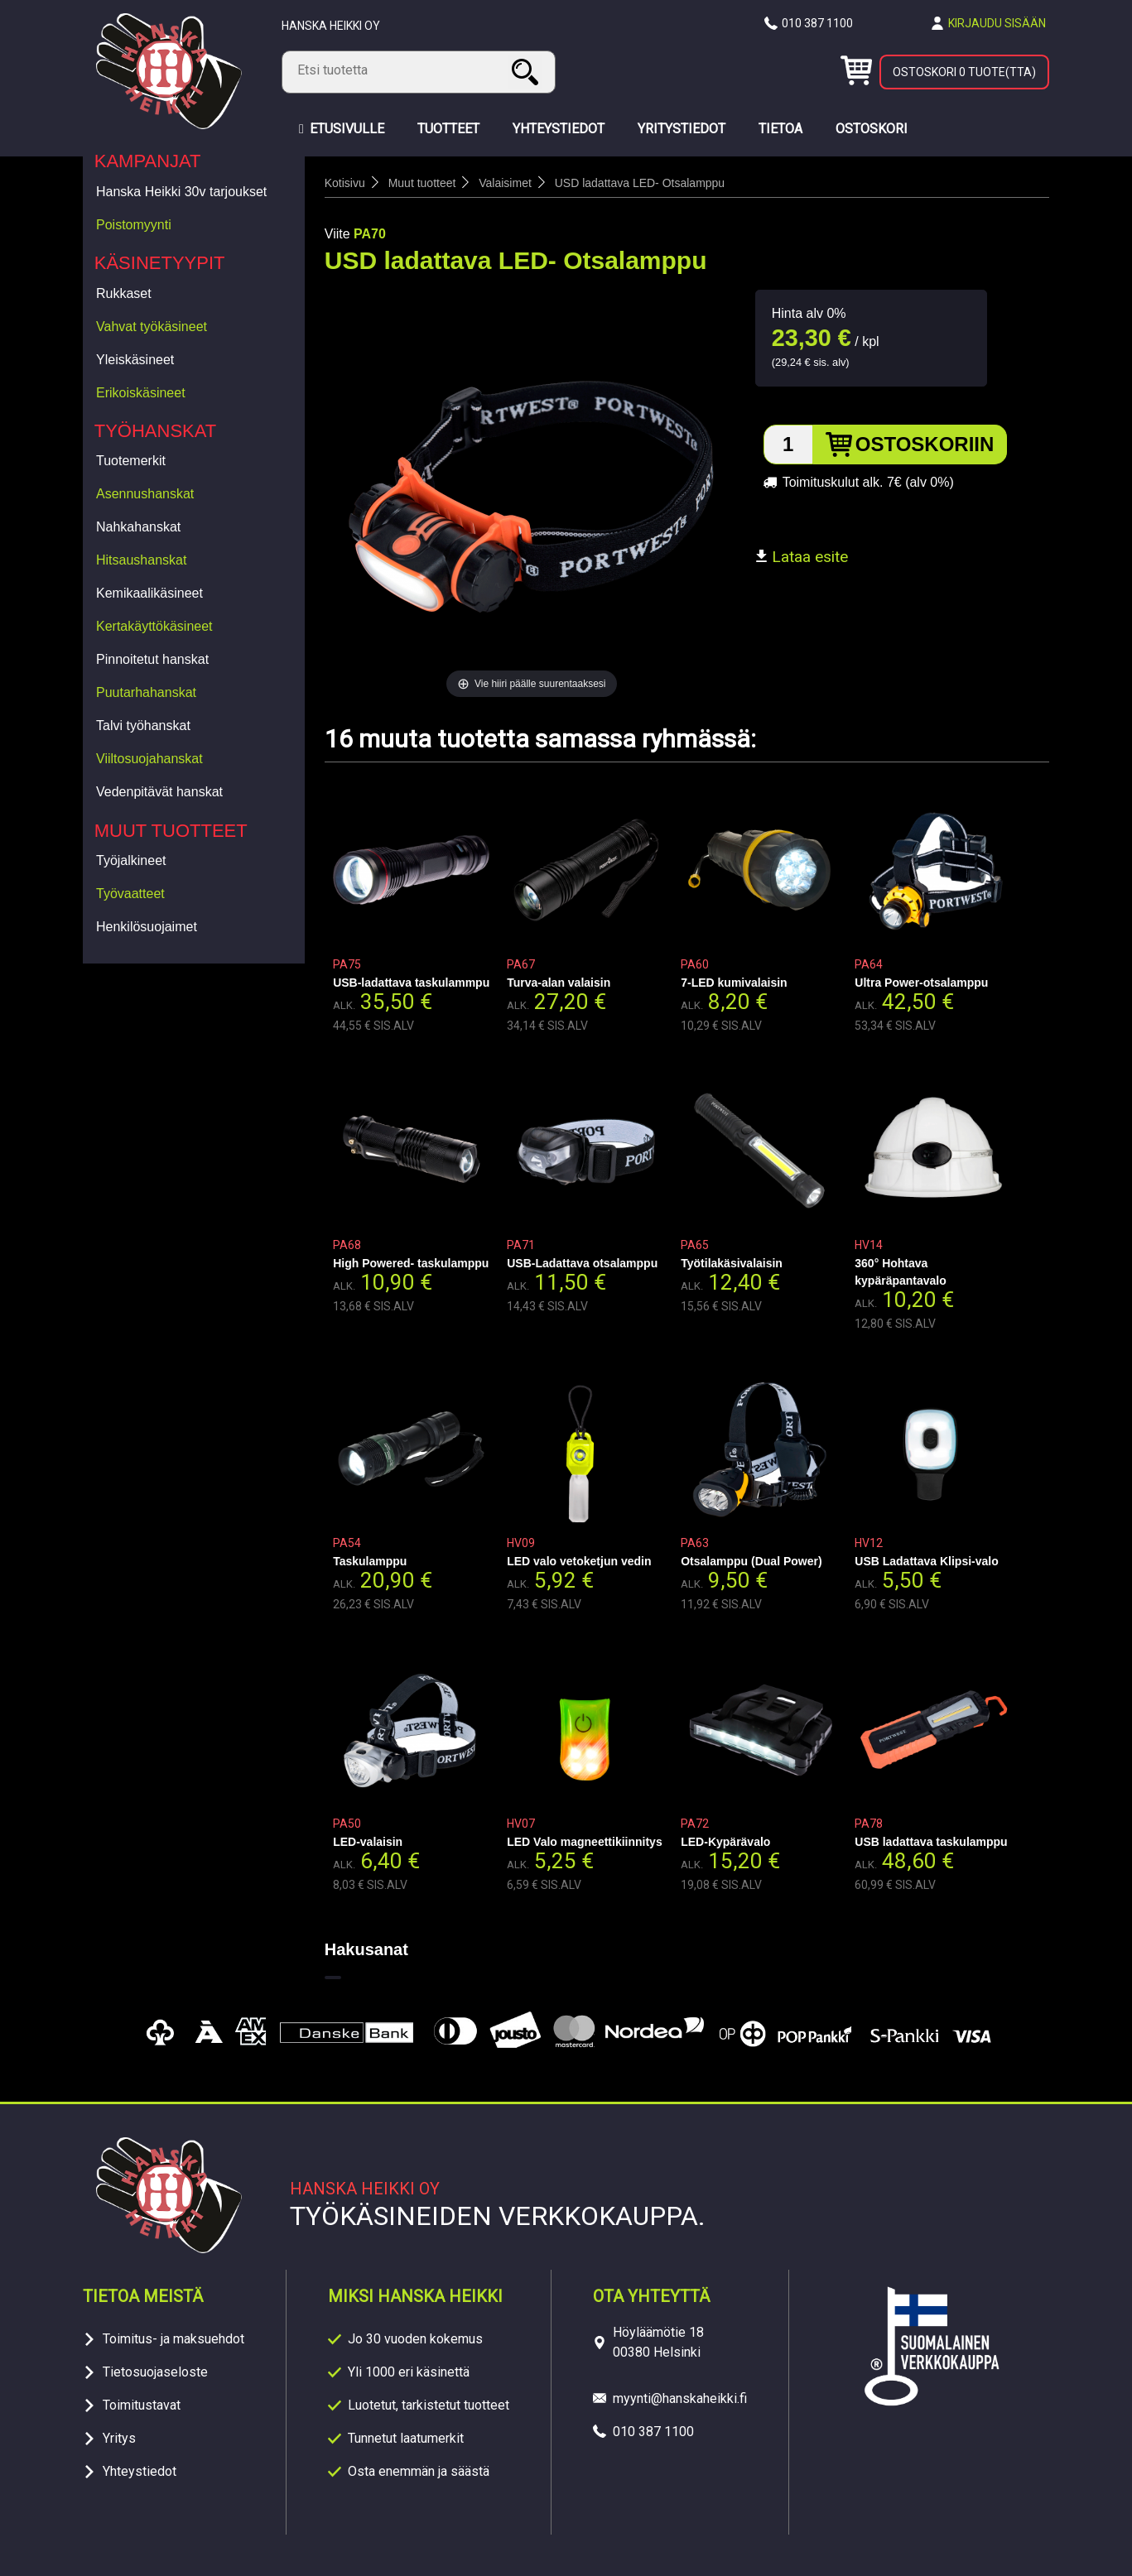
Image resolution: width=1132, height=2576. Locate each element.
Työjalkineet (131, 860)
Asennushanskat (145, 494)
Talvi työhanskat (143, 725)
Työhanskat (155, 431)
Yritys (119, 2438)
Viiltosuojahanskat (149, 759)
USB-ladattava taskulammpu (411, 982)
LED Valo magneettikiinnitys (584, 1841)
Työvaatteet (130, 894)
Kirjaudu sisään (997, 23)
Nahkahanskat (138, 527)
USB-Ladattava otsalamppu (582, 1263)
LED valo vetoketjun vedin (579, 1561)
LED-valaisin (367, 1841)
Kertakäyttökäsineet (154, 626)
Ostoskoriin (925, 444)
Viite (337, 234)
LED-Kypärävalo (725, 1841)
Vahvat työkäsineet (151, 327)
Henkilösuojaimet (146, 927)
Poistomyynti (133, 225)
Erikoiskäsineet (140, 393)
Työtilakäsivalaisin (732, 1263)
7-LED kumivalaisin (734, 982)
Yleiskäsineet (135, 360)
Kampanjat (147, 161)
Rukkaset (124, 293)
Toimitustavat (142, 2405)
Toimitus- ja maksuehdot (173, 2339)
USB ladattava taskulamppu (931, 1841)
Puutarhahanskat (146, 692)
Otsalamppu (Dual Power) (751, 1561)
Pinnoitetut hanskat (152, 659)
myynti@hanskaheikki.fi (680, 2398)
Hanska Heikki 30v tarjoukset (181, 192)
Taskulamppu (370, 1561)
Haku (527, 71)
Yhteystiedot (139, 2471)
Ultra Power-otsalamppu (921, 982)
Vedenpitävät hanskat (159, 792)
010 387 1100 (817, 23)
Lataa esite (801, 556)
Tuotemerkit (131, 461)
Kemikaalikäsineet (149, 593)
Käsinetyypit (159, 262)
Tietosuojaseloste (155, 2372)
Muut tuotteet (171, 830)
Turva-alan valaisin (558, 982)
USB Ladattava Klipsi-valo (927, 1561)
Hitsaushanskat (141, 560)
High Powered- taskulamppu (411, 1263)
